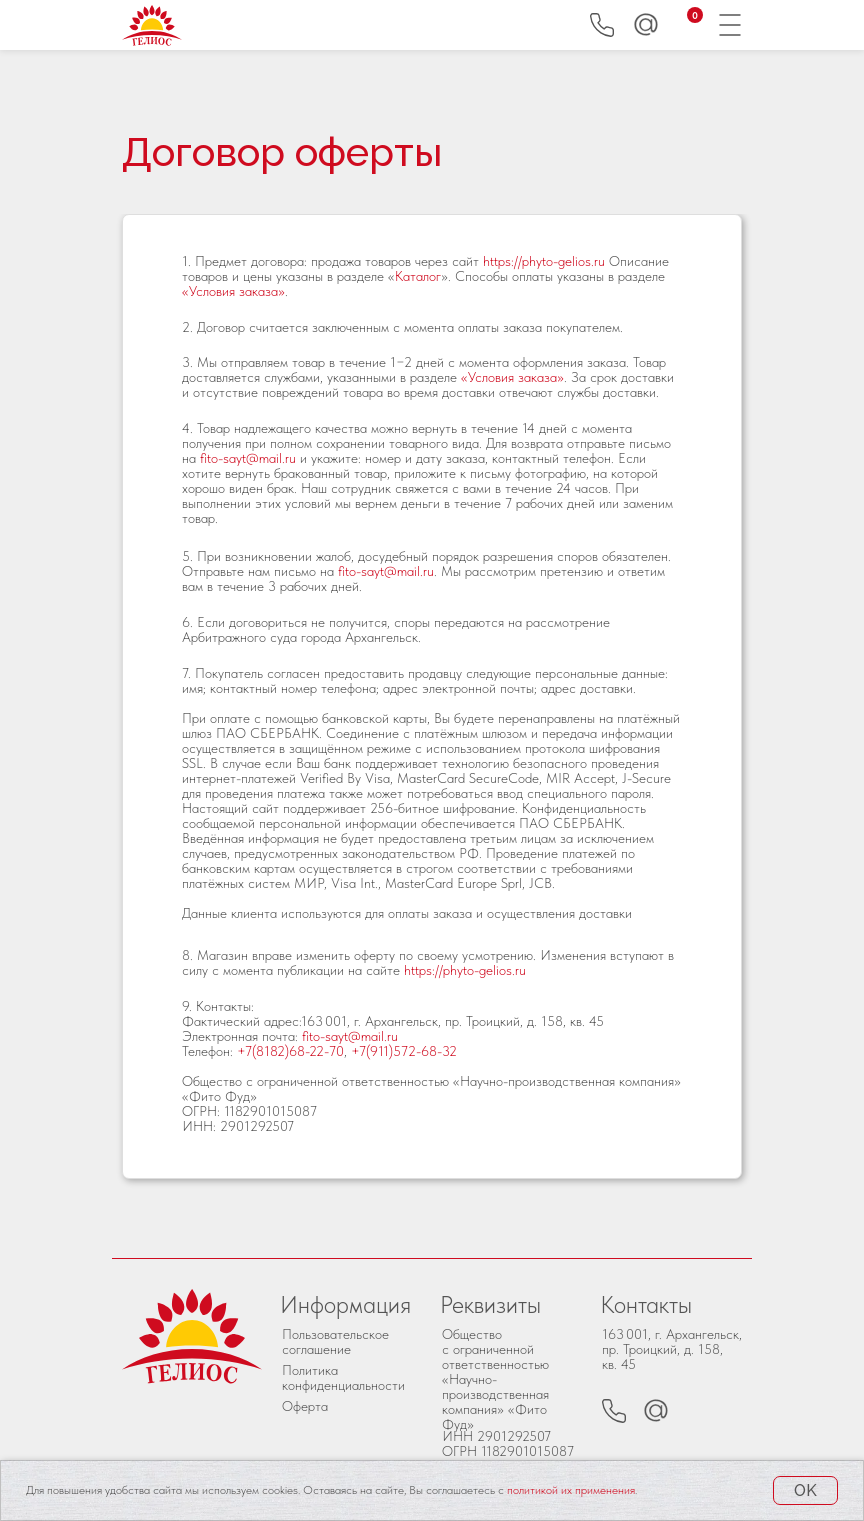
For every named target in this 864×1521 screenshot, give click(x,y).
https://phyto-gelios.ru (544, 261)
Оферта (305, 1406)
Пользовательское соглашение (335, 1341)
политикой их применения (571, 1490)
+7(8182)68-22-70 (290, 1051)
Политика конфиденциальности (343, 1377)
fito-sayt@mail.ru (248, 458)
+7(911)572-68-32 (404, 1051)
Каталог (418, 276)
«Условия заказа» (233, 291)
